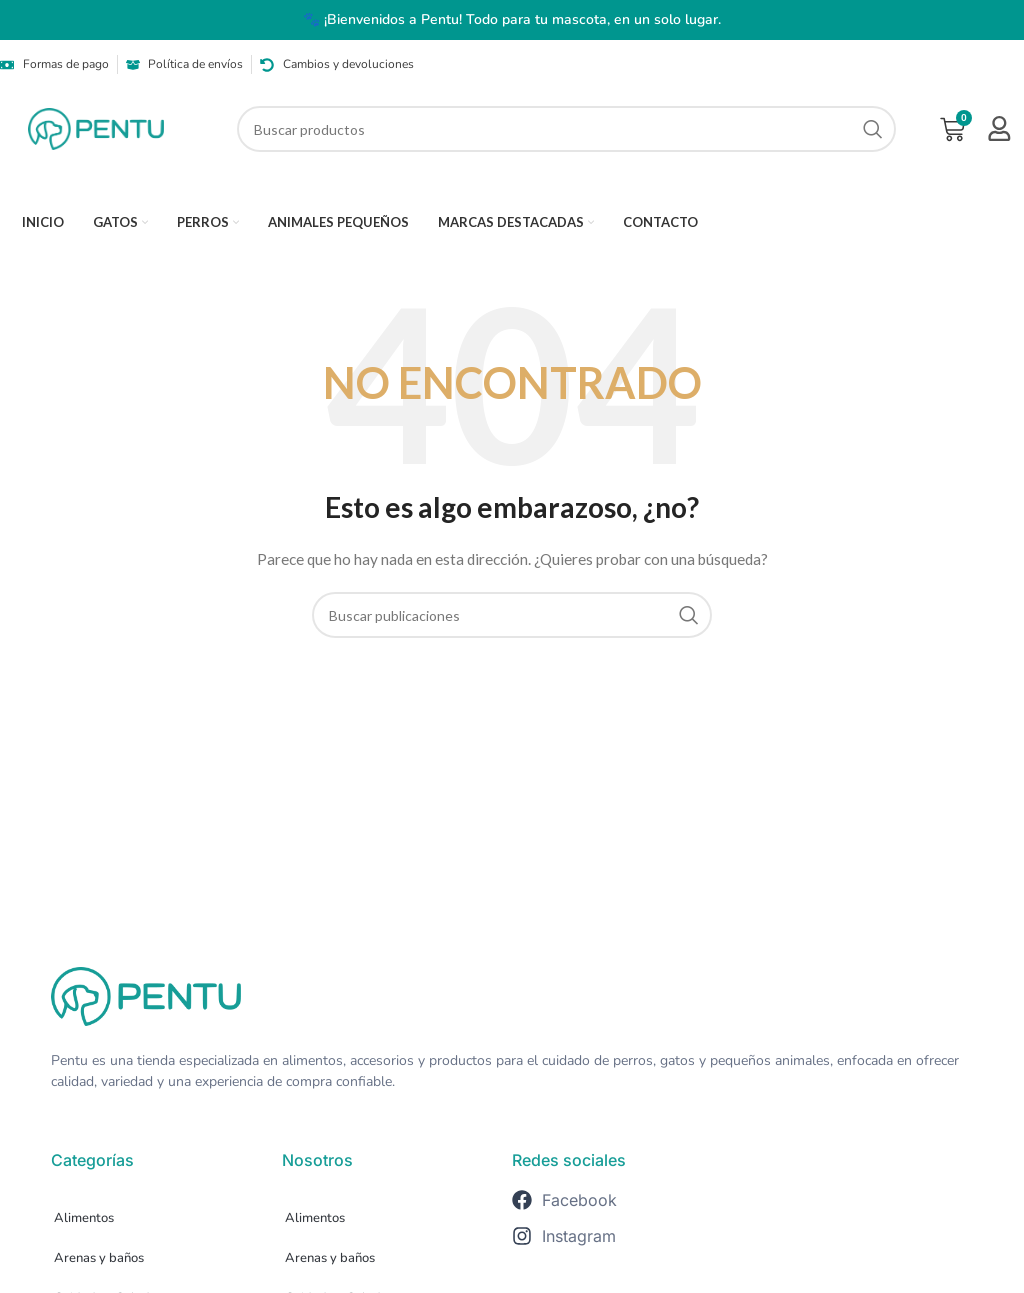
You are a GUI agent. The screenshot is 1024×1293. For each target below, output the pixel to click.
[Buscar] (567, 129)
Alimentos (84, 1218)
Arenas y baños (99, 1258)
